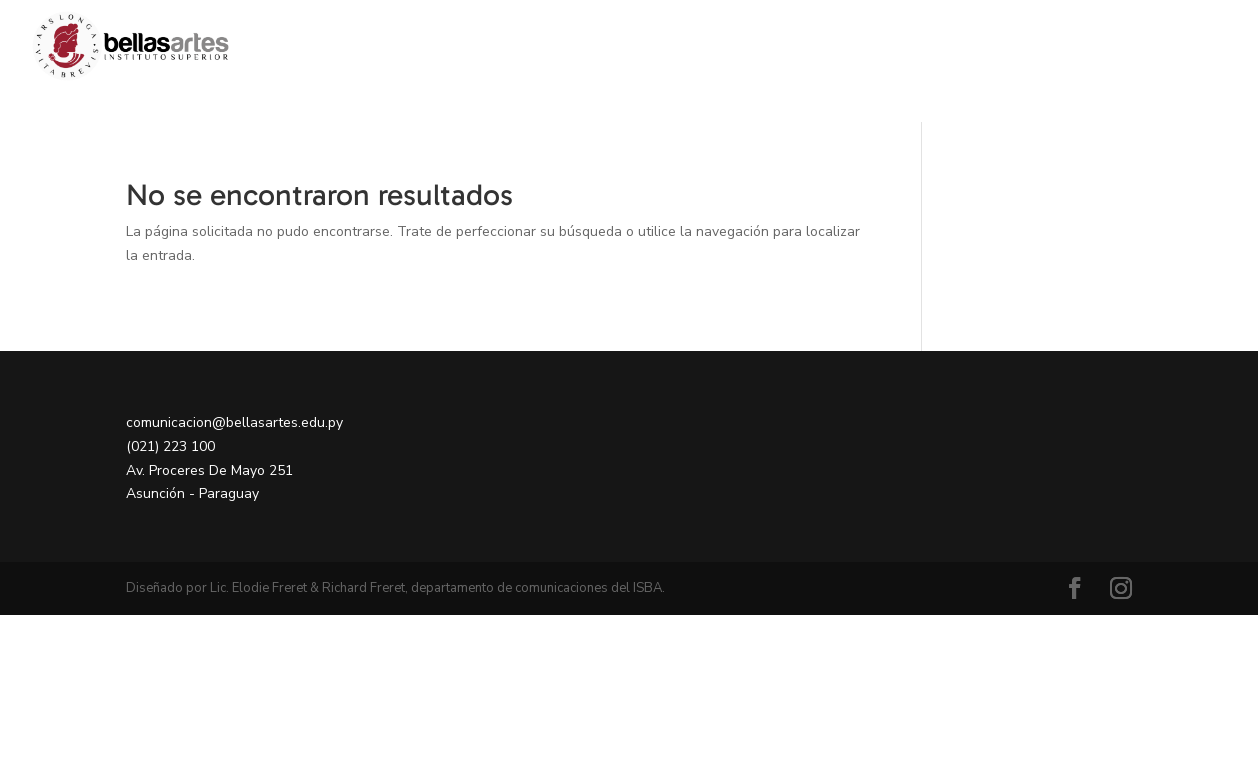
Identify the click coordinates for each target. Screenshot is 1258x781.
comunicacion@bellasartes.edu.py (234, 422)
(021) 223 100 (170, 446)
